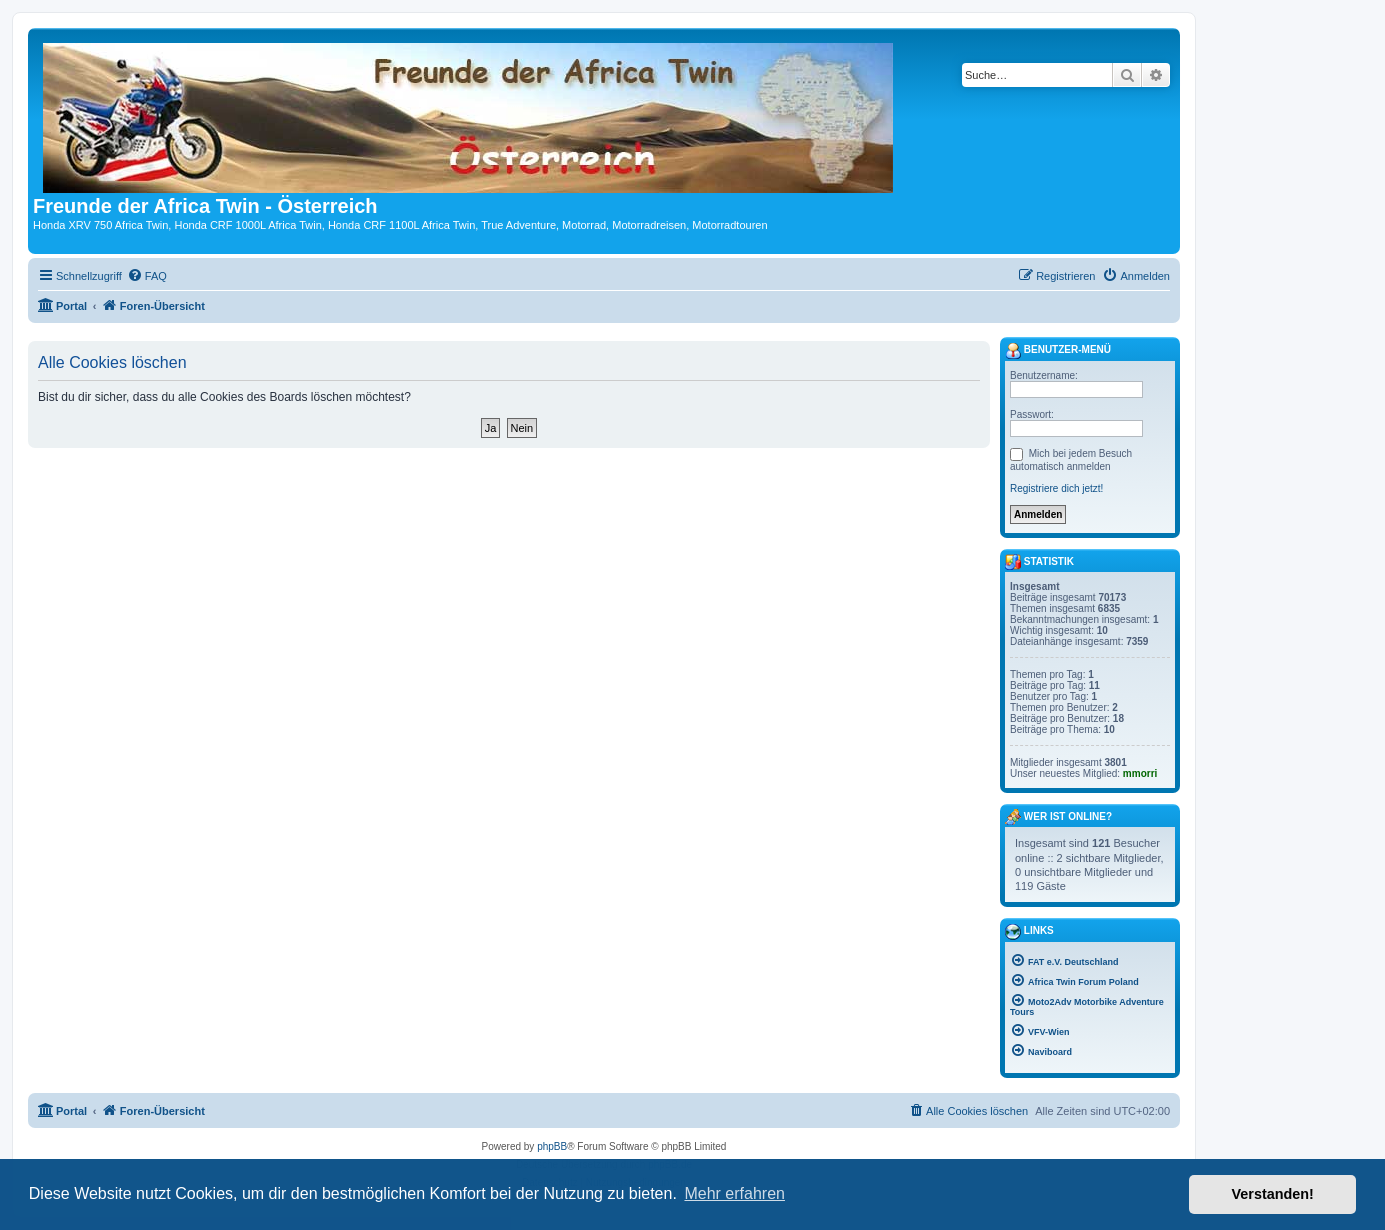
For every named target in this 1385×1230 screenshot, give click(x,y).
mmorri (1140, 773)
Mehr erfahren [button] (734, 1193)
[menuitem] (147, 276)
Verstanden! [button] (1273, 1194)
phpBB (552, 1146)
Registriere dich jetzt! (1056, 488)
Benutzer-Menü (1058, 351)
